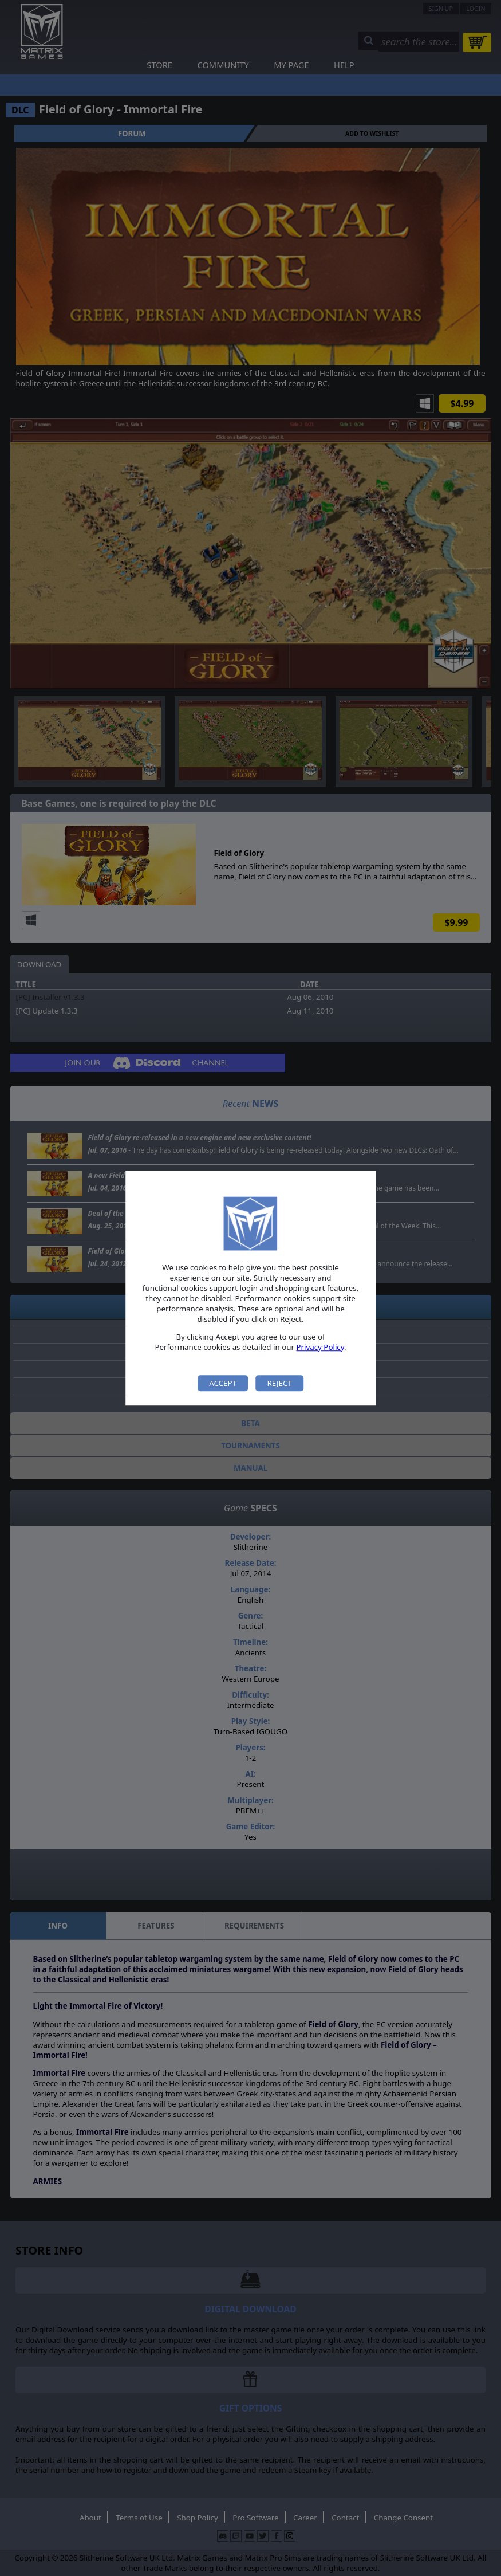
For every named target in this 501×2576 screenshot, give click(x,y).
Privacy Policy (320, 1347)
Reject (279, 1383)
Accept (222, 1383)
